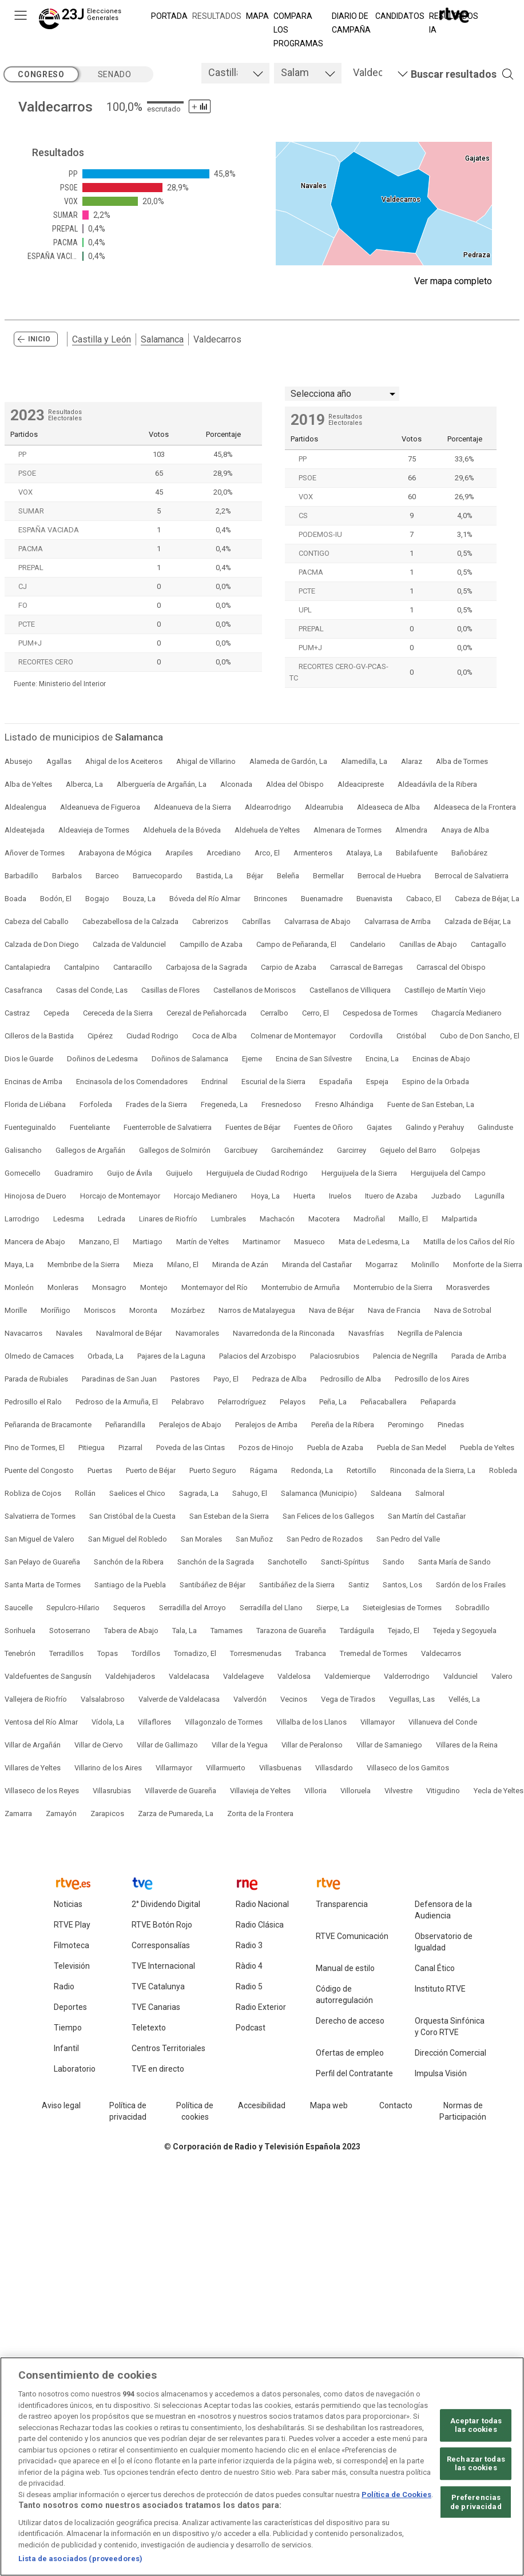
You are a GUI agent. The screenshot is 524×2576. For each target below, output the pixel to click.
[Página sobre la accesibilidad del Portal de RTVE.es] (261, 2106)
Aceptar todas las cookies (476, 2425)
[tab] (235, 73)
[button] (445, 74)
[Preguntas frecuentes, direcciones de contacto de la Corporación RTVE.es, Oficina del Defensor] (395, 2106)
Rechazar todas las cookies (476, 2464)
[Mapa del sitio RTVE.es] (329, 2106)
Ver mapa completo (453, 281)
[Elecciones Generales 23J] (82, 20)
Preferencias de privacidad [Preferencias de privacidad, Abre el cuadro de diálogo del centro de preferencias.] (476, 2502)
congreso (41, 74)
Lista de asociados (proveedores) (80, 2559)
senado (115, 74)
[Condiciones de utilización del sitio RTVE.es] (61, 2106)
